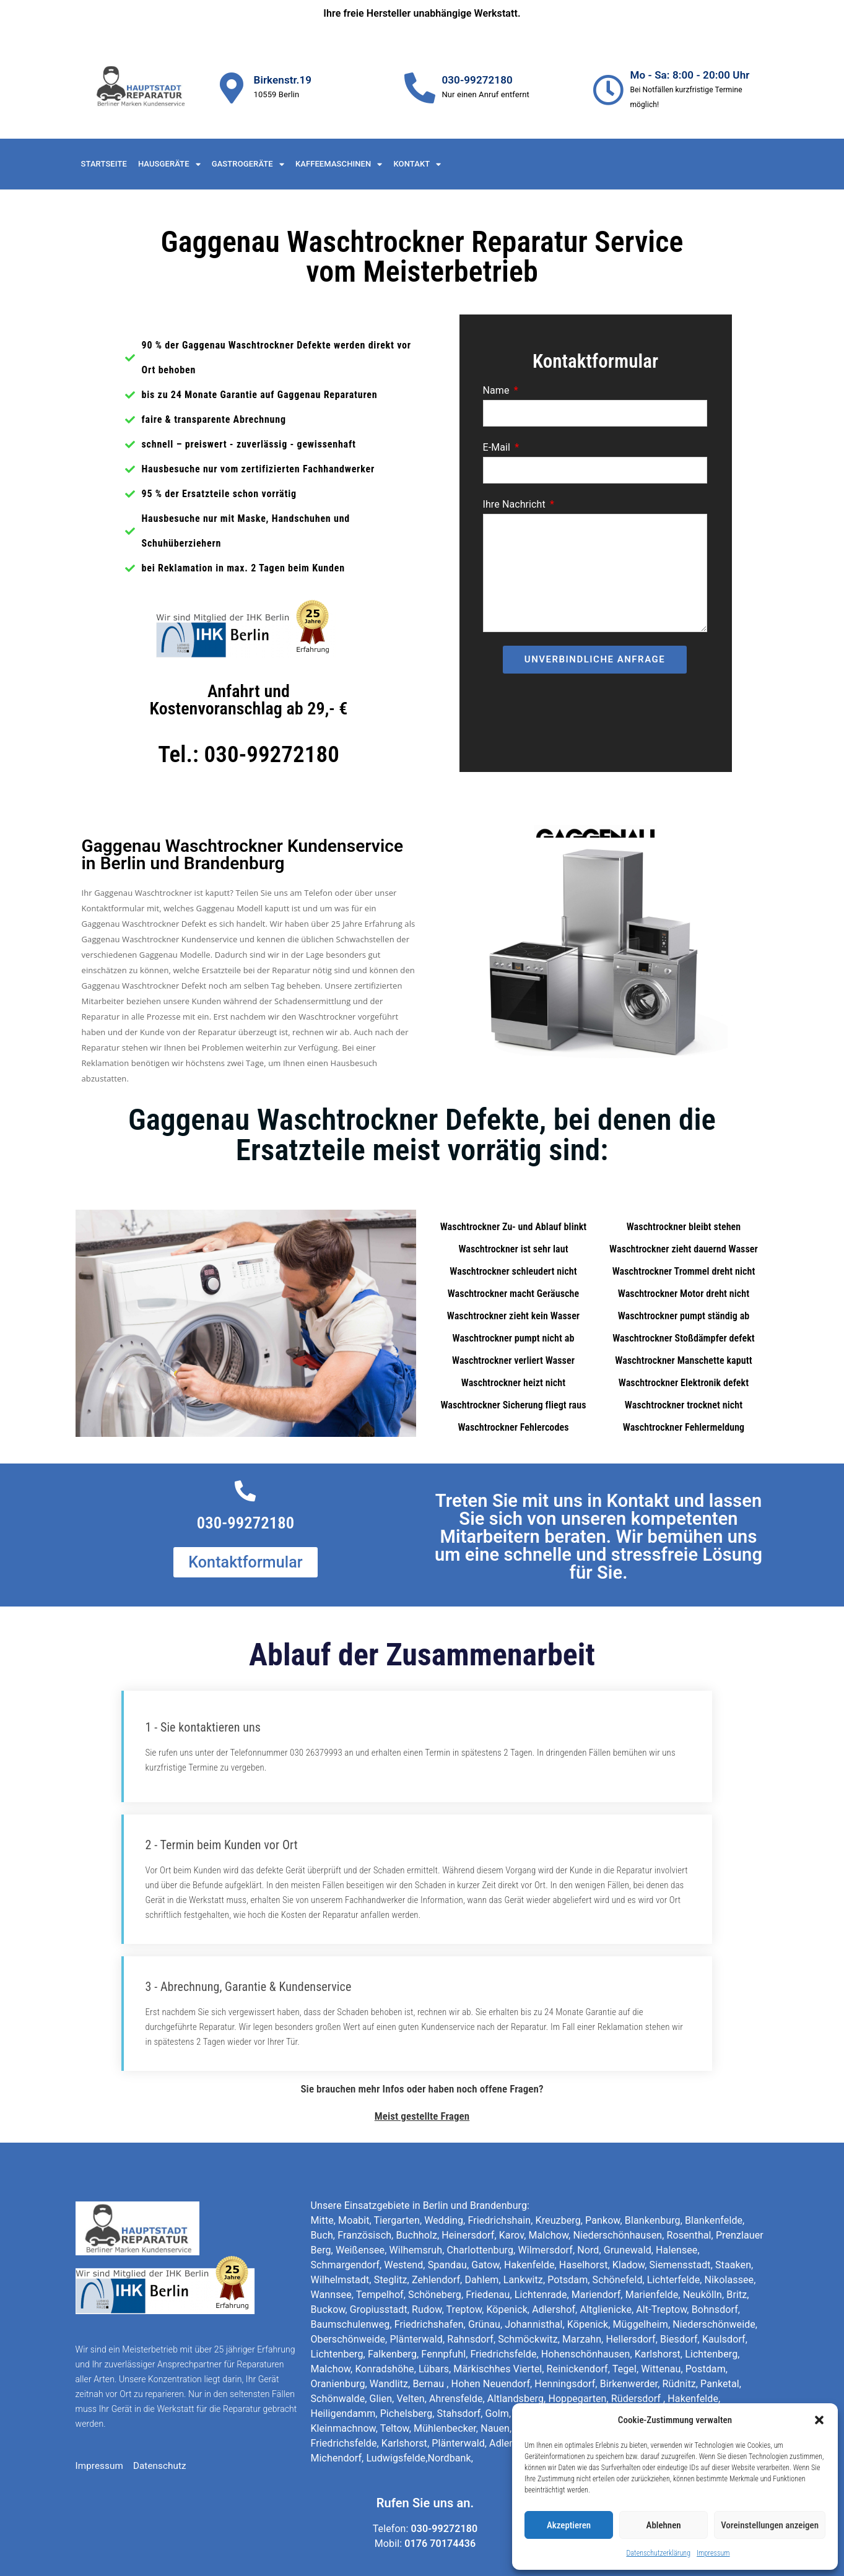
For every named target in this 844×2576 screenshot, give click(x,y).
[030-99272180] (419, 87)
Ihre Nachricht (515, 504)
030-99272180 (477, 80)
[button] (819, 2420)
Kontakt (417, 164)
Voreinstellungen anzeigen (770, 2525)
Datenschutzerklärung (658, 2553)
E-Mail (498, 447)
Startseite (104, 163)
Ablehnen (663, 2525)
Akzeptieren (569, 2525)
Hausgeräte (169, 164)
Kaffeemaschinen (339, 164)
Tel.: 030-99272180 (248, 754)
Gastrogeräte (248, 164)
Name (497, 390)
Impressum (713, 2553)
